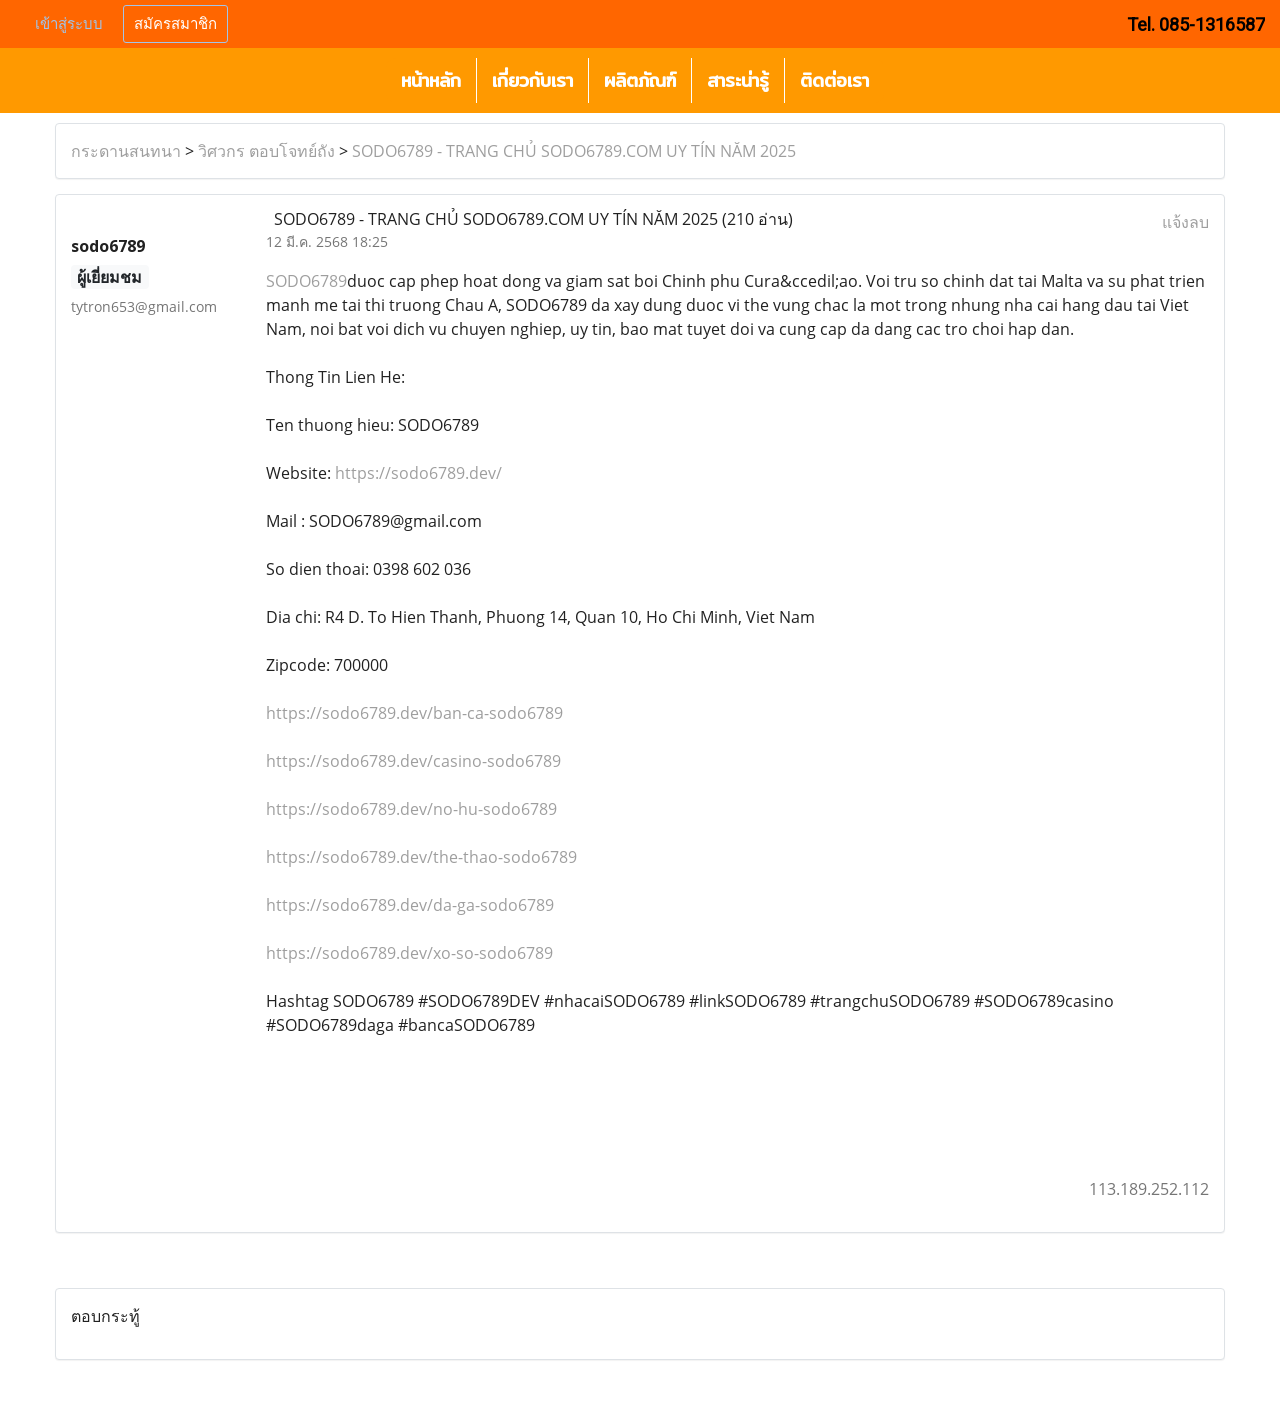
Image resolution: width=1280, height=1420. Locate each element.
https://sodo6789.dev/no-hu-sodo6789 (411, 809)
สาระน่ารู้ (738, 80)
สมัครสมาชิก (175, 24)
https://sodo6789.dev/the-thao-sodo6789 (421, 857)
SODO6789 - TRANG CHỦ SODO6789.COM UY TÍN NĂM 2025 (574, 151)
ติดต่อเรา (834, 80)
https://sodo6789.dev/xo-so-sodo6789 (409, 953)
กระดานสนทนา (126, 151)
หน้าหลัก (431, 80)
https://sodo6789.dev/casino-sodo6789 (413, 761)
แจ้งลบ (1185, 222)
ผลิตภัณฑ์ (640, 80)
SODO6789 (306, 281)
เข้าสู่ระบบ (69, 24)
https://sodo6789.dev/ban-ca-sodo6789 (414, 713)
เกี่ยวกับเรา (532, 80)
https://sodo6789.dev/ (418, 473)
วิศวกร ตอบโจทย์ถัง (266, 151)
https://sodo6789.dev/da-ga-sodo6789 (410, 905)
